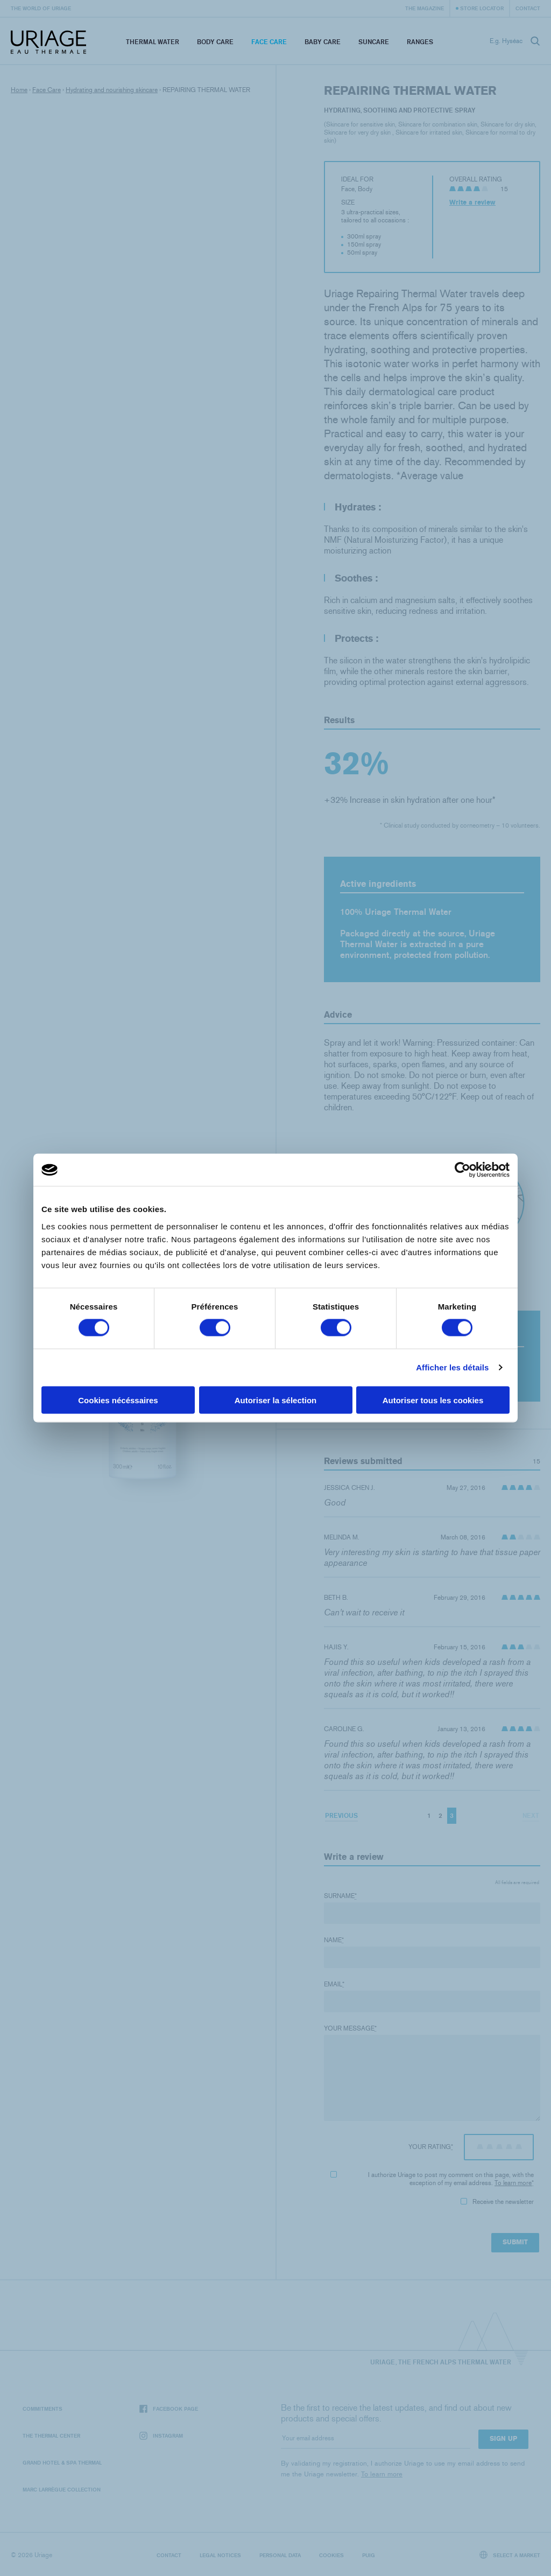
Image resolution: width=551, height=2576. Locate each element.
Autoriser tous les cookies (433, 1399)
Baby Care (323, 42)
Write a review (472, 202)
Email (334, 1984)
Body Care (215, 42)
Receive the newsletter (497, 2202)
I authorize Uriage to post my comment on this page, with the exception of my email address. (432, 2179)
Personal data (280, 2555)
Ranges (420, 42)
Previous (341, 1815)
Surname (340, 1896)
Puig (368, 2555)
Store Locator (482, 8)
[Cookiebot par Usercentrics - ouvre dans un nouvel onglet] (462, 1170)
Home (19, 90)
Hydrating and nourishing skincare (112, 90)
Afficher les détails (452, 1367)
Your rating (430, 2147)
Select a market (510, 2555)
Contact (527, 8)
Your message (350, 2028)
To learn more (513, 2183)
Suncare (373, 42)
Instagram (161, 2435)
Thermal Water (152, 42)
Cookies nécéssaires (118, 1399)
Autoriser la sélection (276, 1399)
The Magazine (424, 8)
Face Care (269, 42)
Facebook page (168, 2408)
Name (334, 1940)
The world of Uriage (41, 8)
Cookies (331, 2555)
